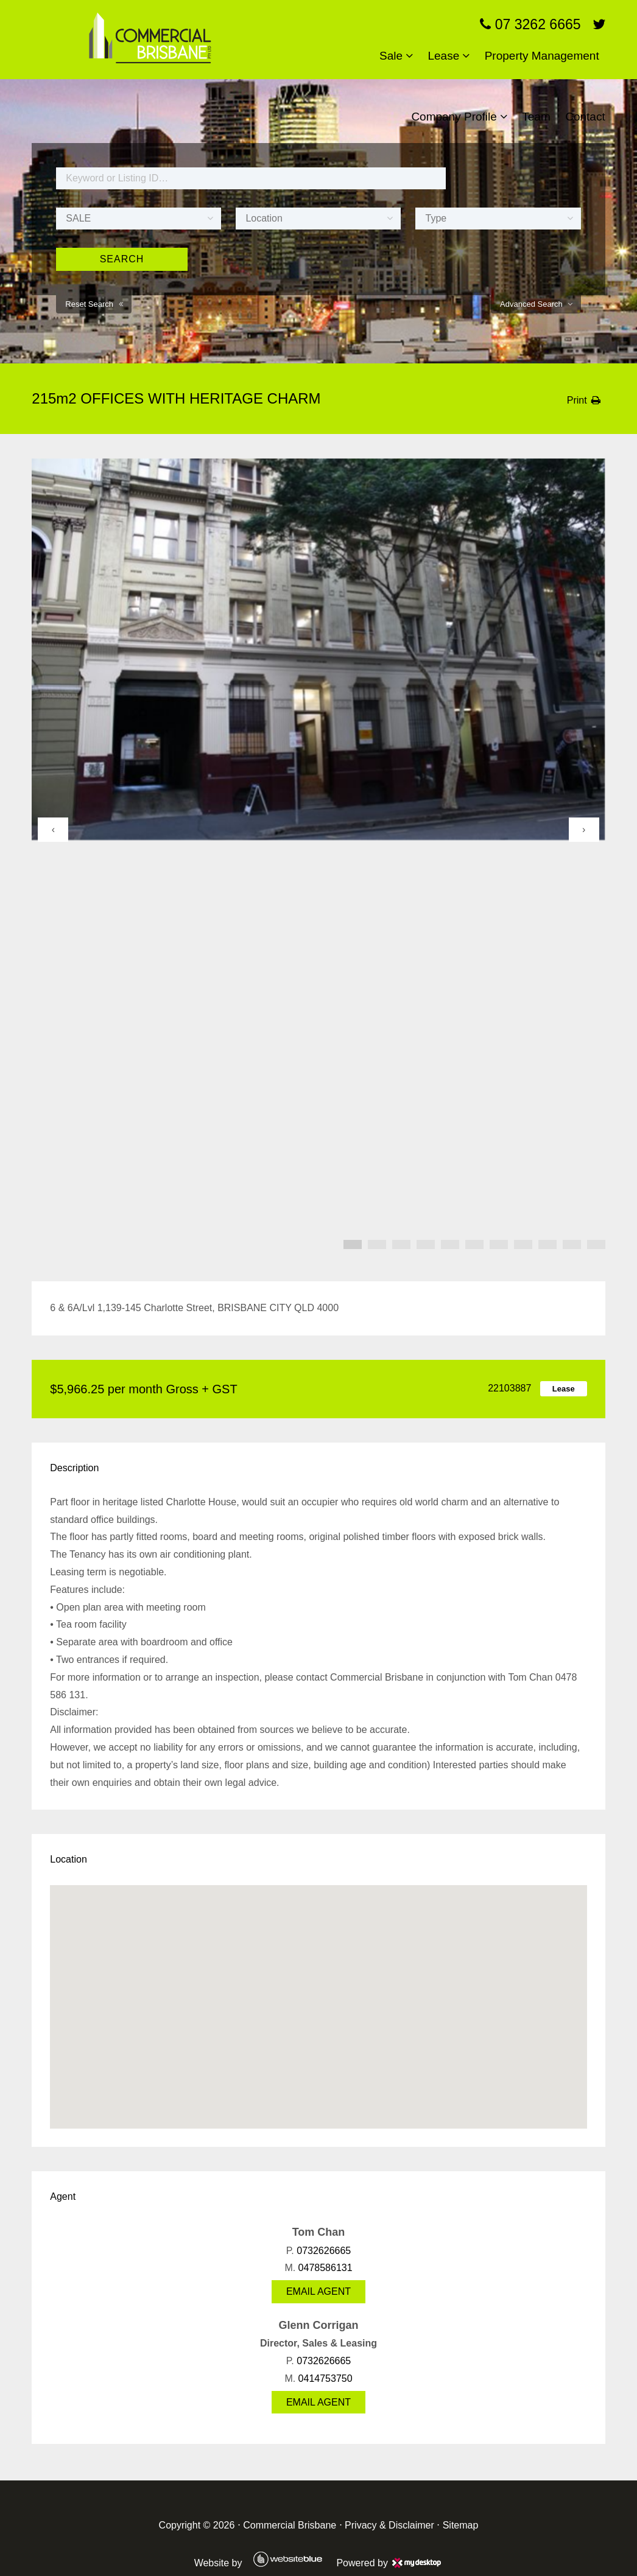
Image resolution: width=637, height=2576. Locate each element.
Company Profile (453, 116)
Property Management (542, 55)
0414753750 (325, 2378)
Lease (443, 55)
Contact (585, 116)
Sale (391, 55)
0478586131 (325, 2268)
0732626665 (324, 2250)
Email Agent (318, 2291)
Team (536, 116)
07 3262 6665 (530, 24)
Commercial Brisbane (289, 2525)
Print (577, 400)
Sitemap (461, 2525)
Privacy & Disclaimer (389, 2525)
